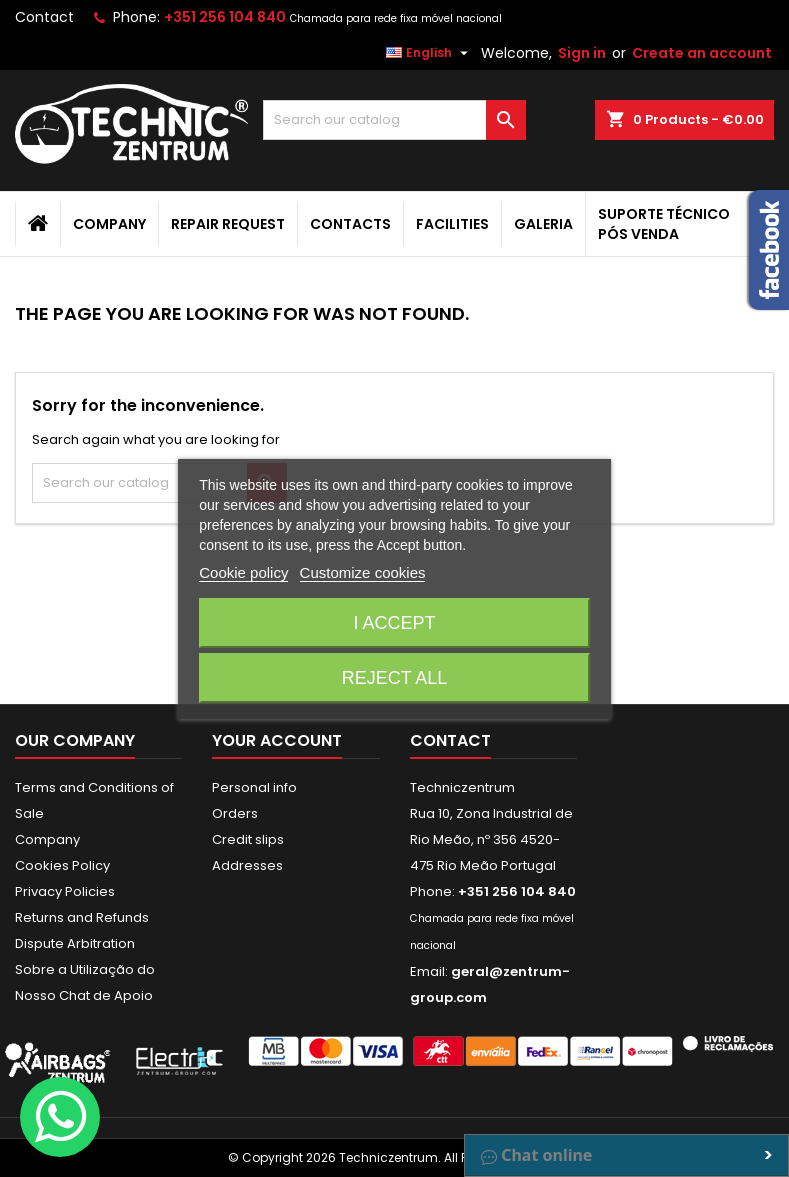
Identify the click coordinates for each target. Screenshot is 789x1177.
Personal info (254, 787)
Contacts (350, 224)
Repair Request (228, 224)
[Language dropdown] (429, 53)
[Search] (394, 120)
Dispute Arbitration (75, 943)
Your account (277, 740)
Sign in (582, 53)
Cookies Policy (62, 865)
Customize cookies (363, 572)
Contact (44, 17)
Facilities (452, 224)
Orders (235, 813)
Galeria (543, 224)
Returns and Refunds (82, 917)
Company (109, 224)
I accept (394, 623)
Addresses (247, 865)
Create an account (702, 53)
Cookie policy (243, 572)
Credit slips (248, 839)
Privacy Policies (65, 891)
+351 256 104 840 (225, 17)
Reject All (395, 678)
